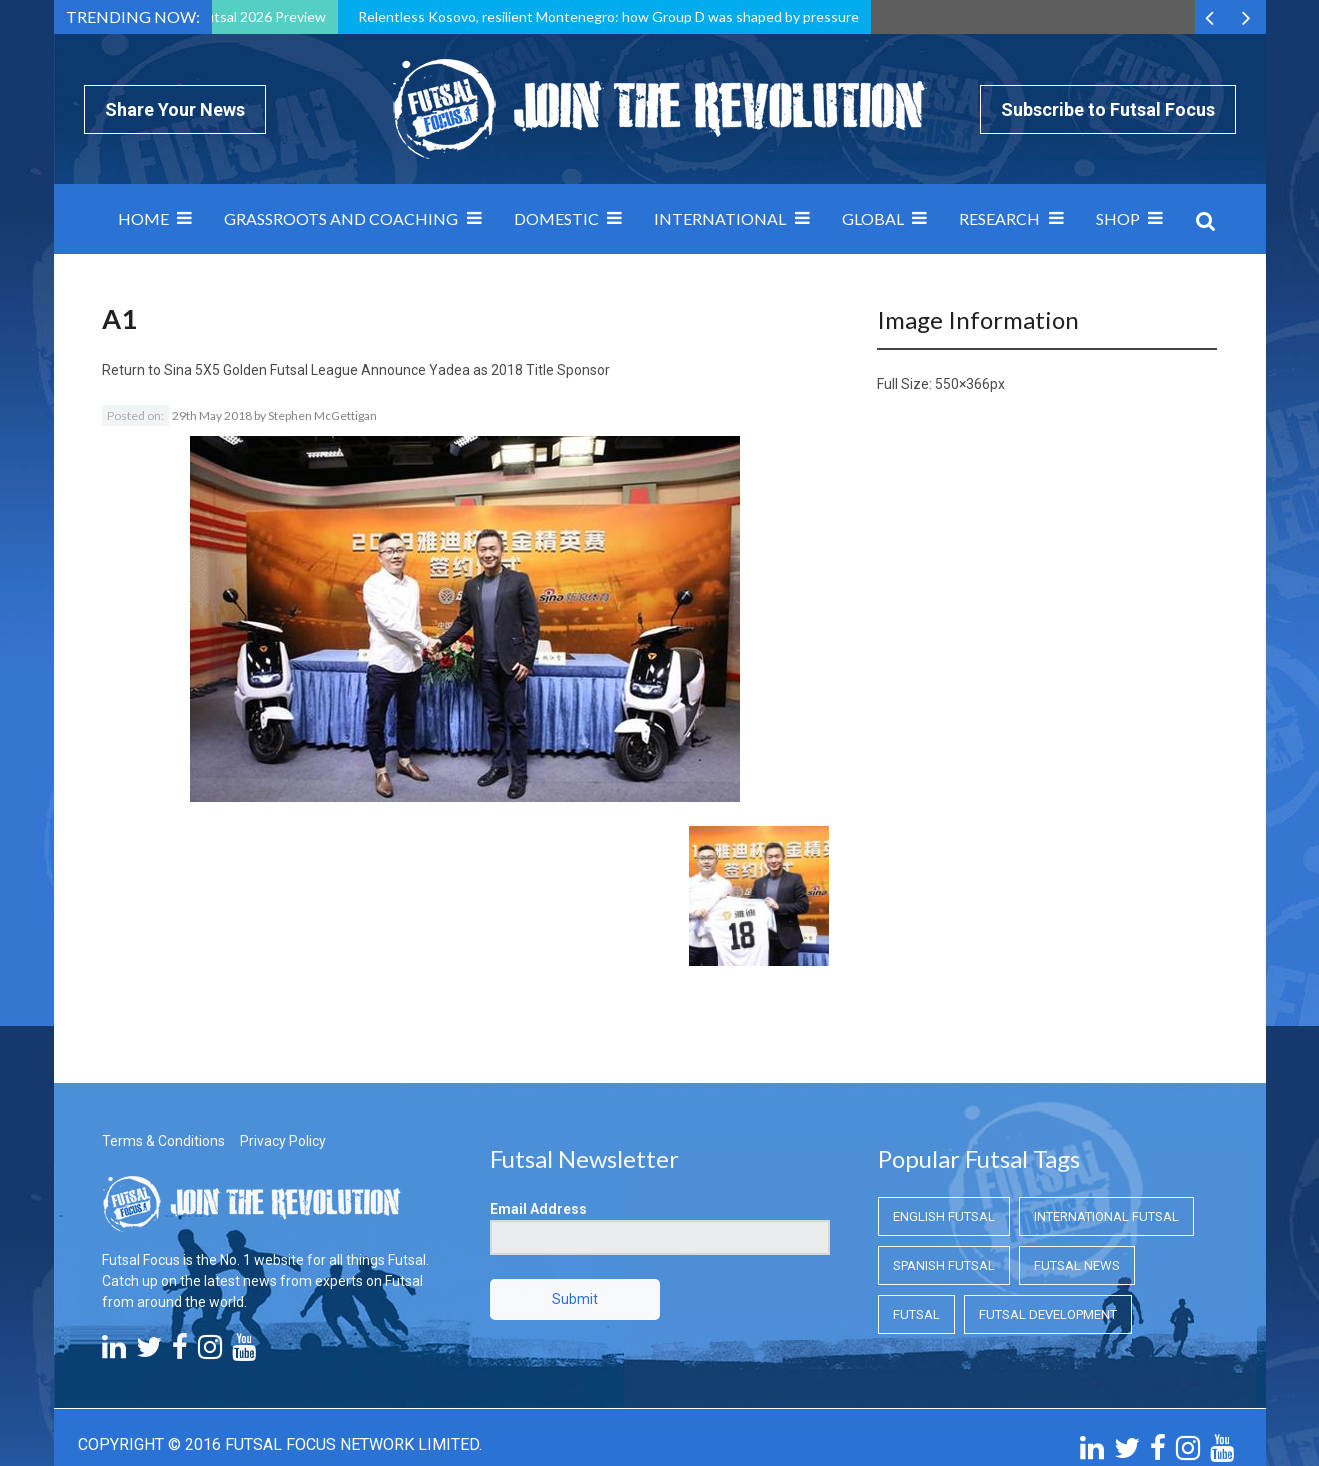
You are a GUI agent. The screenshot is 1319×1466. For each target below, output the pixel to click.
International (720, 218)
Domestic (556, 218)
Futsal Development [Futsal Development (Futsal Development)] (1048, 1202)
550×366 (962, 384)
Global (873, 218)
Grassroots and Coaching (341, 218)
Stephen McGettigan (322, 415)
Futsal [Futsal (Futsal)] (916, 1202)
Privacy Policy (283, 1029)
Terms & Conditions (163, 1029)
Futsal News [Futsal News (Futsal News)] (1077, 1153)
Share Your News (175, 109)
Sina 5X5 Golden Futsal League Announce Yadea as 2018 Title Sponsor (387, 370)
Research (999, 218)
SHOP (1118, 218)
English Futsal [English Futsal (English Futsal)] (944, 1104)
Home (143, 218)
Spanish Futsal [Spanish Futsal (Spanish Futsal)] (944, 1153)
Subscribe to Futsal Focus (1108, 109)
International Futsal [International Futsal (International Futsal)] (1106, 1104)
